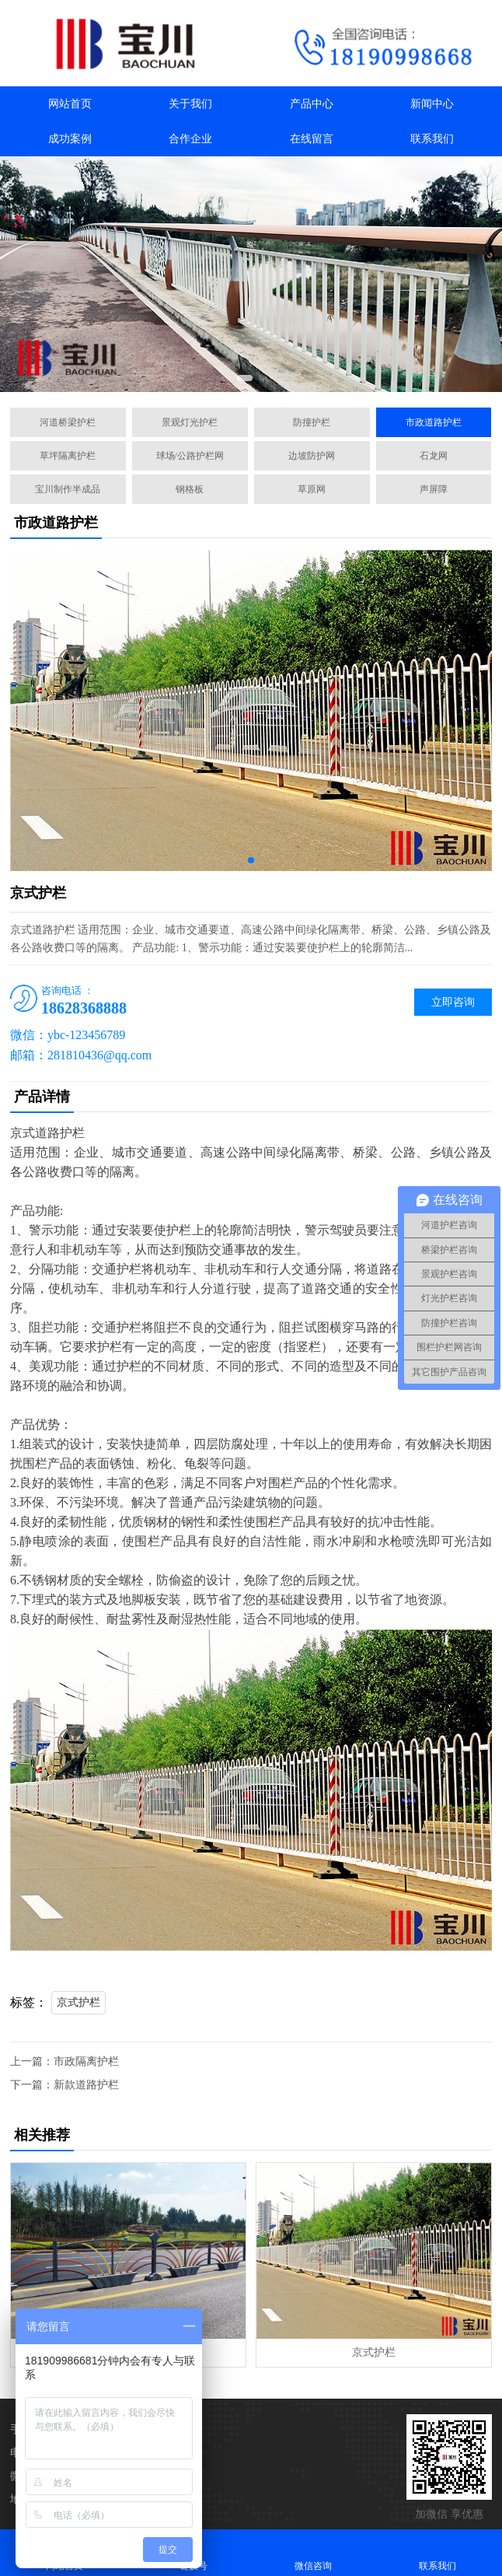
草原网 (312, 489)
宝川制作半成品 (67, 489)
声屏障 (434, 489)
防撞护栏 (311, 422)
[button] (245, 378)
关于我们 (190, 104)
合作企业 (190, 139)
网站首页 (70, 104)
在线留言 (311, 139)
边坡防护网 (311, 455)
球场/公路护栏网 (190, 455)
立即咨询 (453, 1002)
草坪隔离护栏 (68, 455)
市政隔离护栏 (86, 2061)
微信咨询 (313, 2552)
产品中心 (311, 104)
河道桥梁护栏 (68, 422)
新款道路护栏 (86, 2085)
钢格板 (190, 489)
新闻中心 (432, 104)
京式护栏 (78, 2002)
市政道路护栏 (434, 422)
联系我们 (432, 139)
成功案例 (70, 139)
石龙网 (434, 455)
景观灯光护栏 (190, 422)
